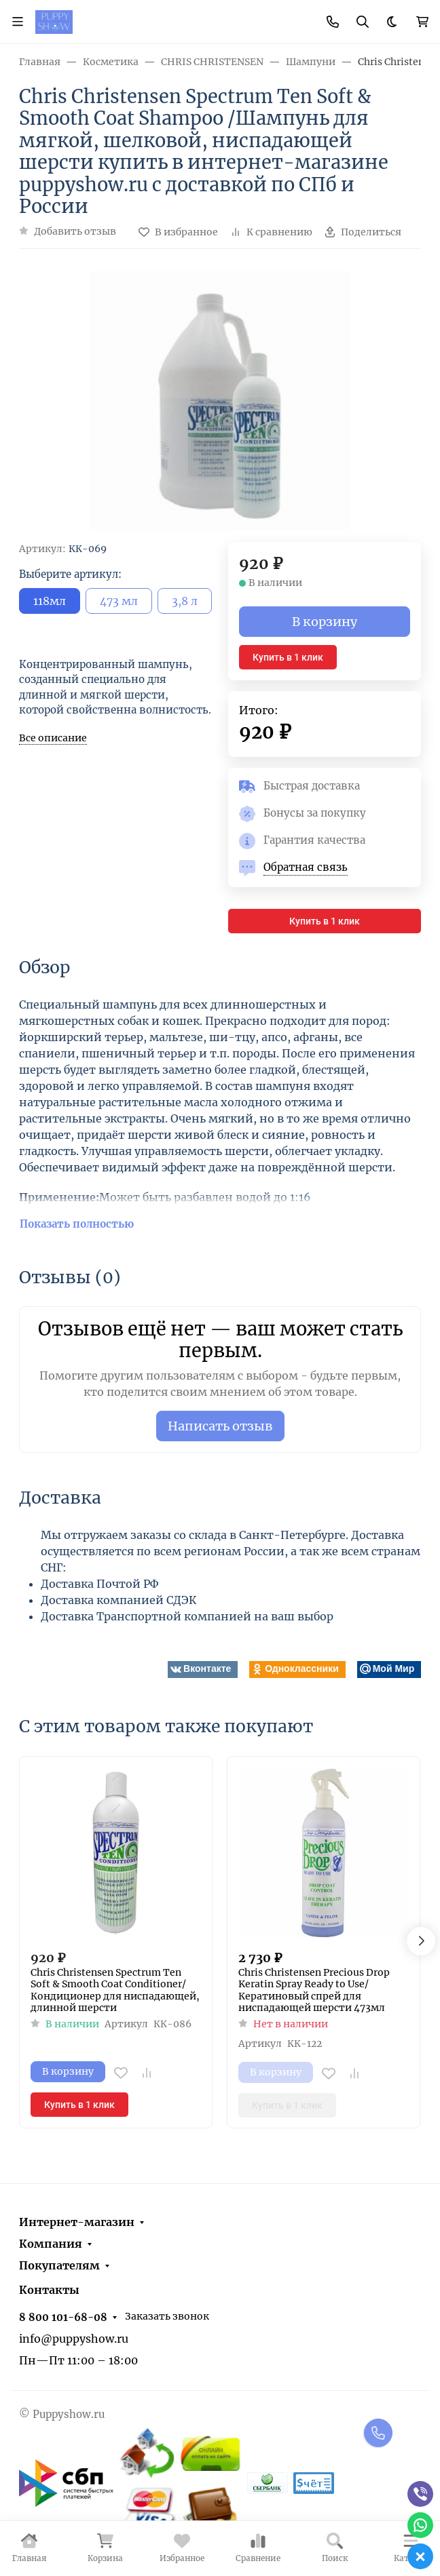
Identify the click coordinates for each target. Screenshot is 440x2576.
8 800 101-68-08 (63, 2317)
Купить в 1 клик (288, 657)
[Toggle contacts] (332, 22)
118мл (49, 601)
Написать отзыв (220, 1426)
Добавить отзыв (75, 231)
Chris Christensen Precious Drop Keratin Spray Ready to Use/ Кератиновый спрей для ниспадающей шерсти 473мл (314, 1990)
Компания (50, 2243)
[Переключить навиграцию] (17, 22)
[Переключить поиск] (362, 22)
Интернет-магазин (76, 2222)
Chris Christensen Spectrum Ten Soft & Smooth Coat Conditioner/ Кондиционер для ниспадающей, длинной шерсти (115, 1990)
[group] (220, 401)
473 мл (119, 601)
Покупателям (59, 2265)
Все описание (53, 738)
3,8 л (185, 601)
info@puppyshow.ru (73, 2338)
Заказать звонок (167, 2316)
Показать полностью (77, 1223)
